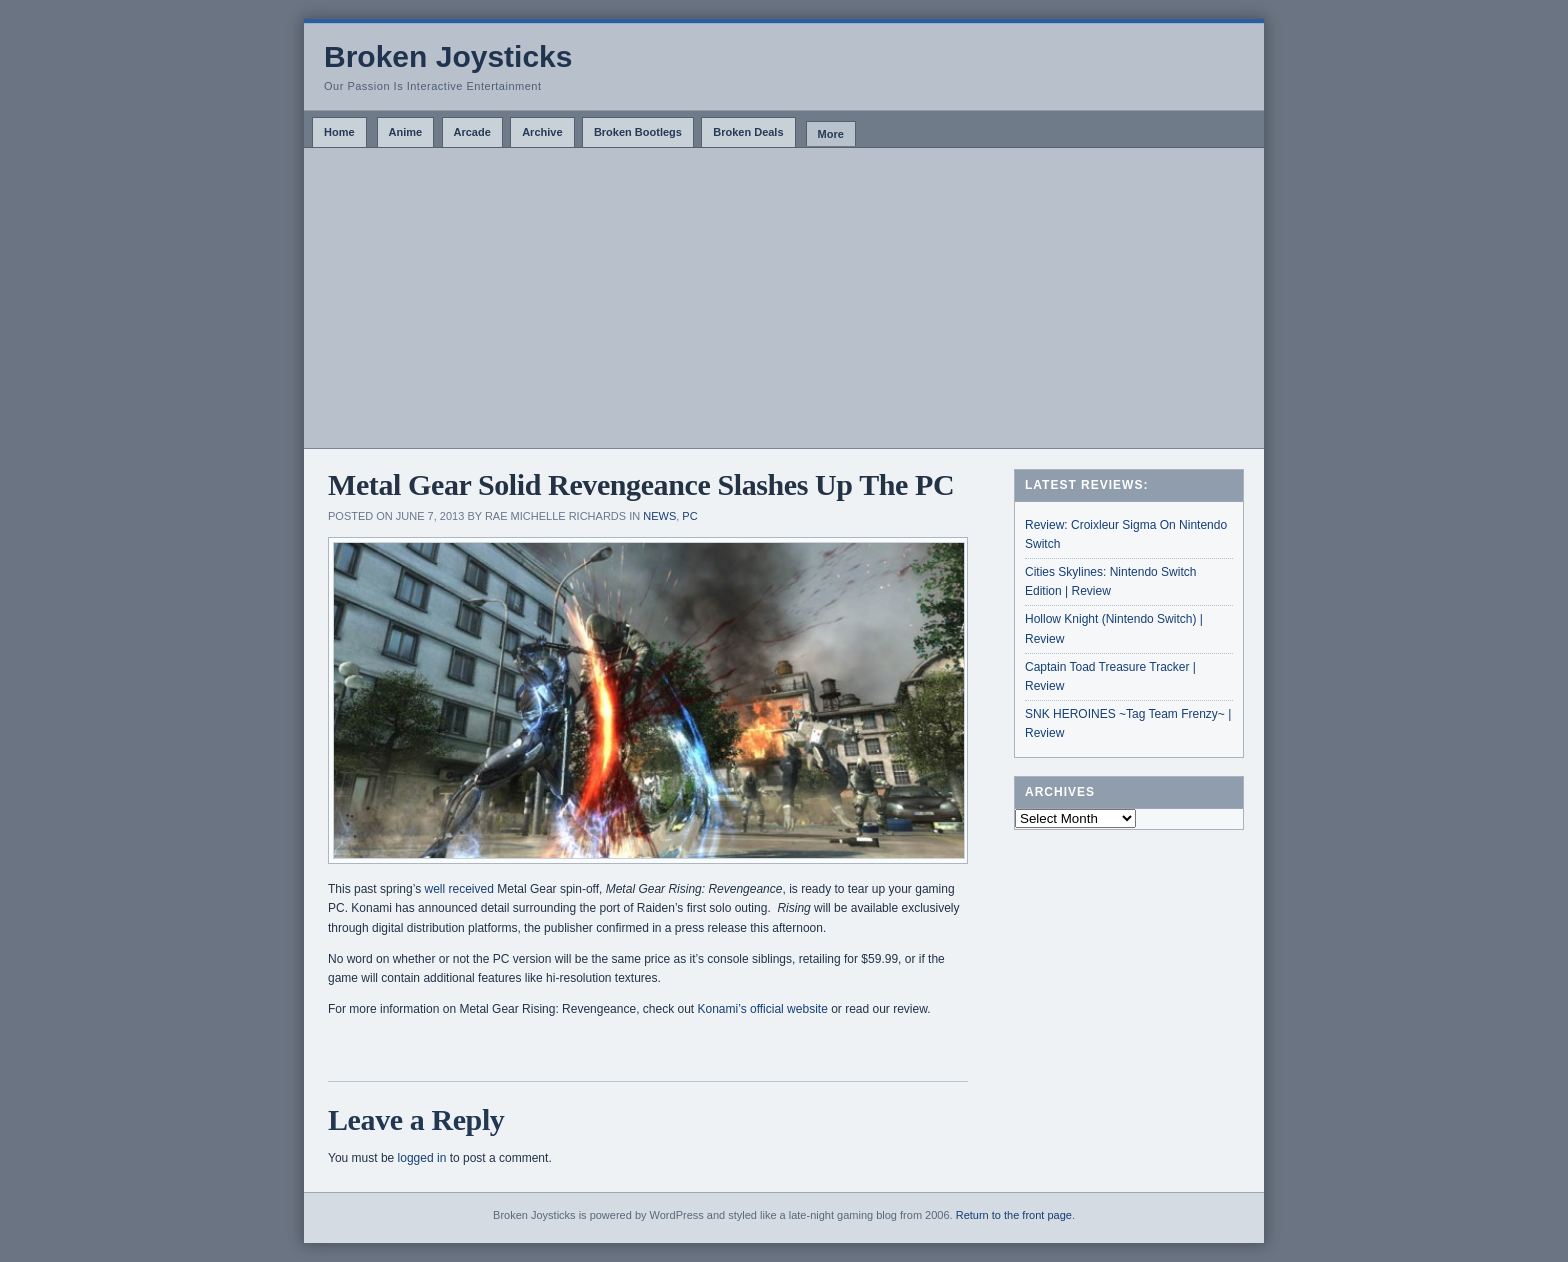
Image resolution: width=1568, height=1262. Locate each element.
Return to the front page (1014, 1215)
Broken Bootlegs (638, 132)
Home (339, 132)
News (659, 516)
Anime (406, 132)
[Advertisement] (784, 298)
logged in (422, 1158)
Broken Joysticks (448, 56)
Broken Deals (748, 132)
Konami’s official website (765, 1009)
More (831, 134)
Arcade (472, 132)
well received (459, 889)
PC (689, 516)
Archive (542, 132)
